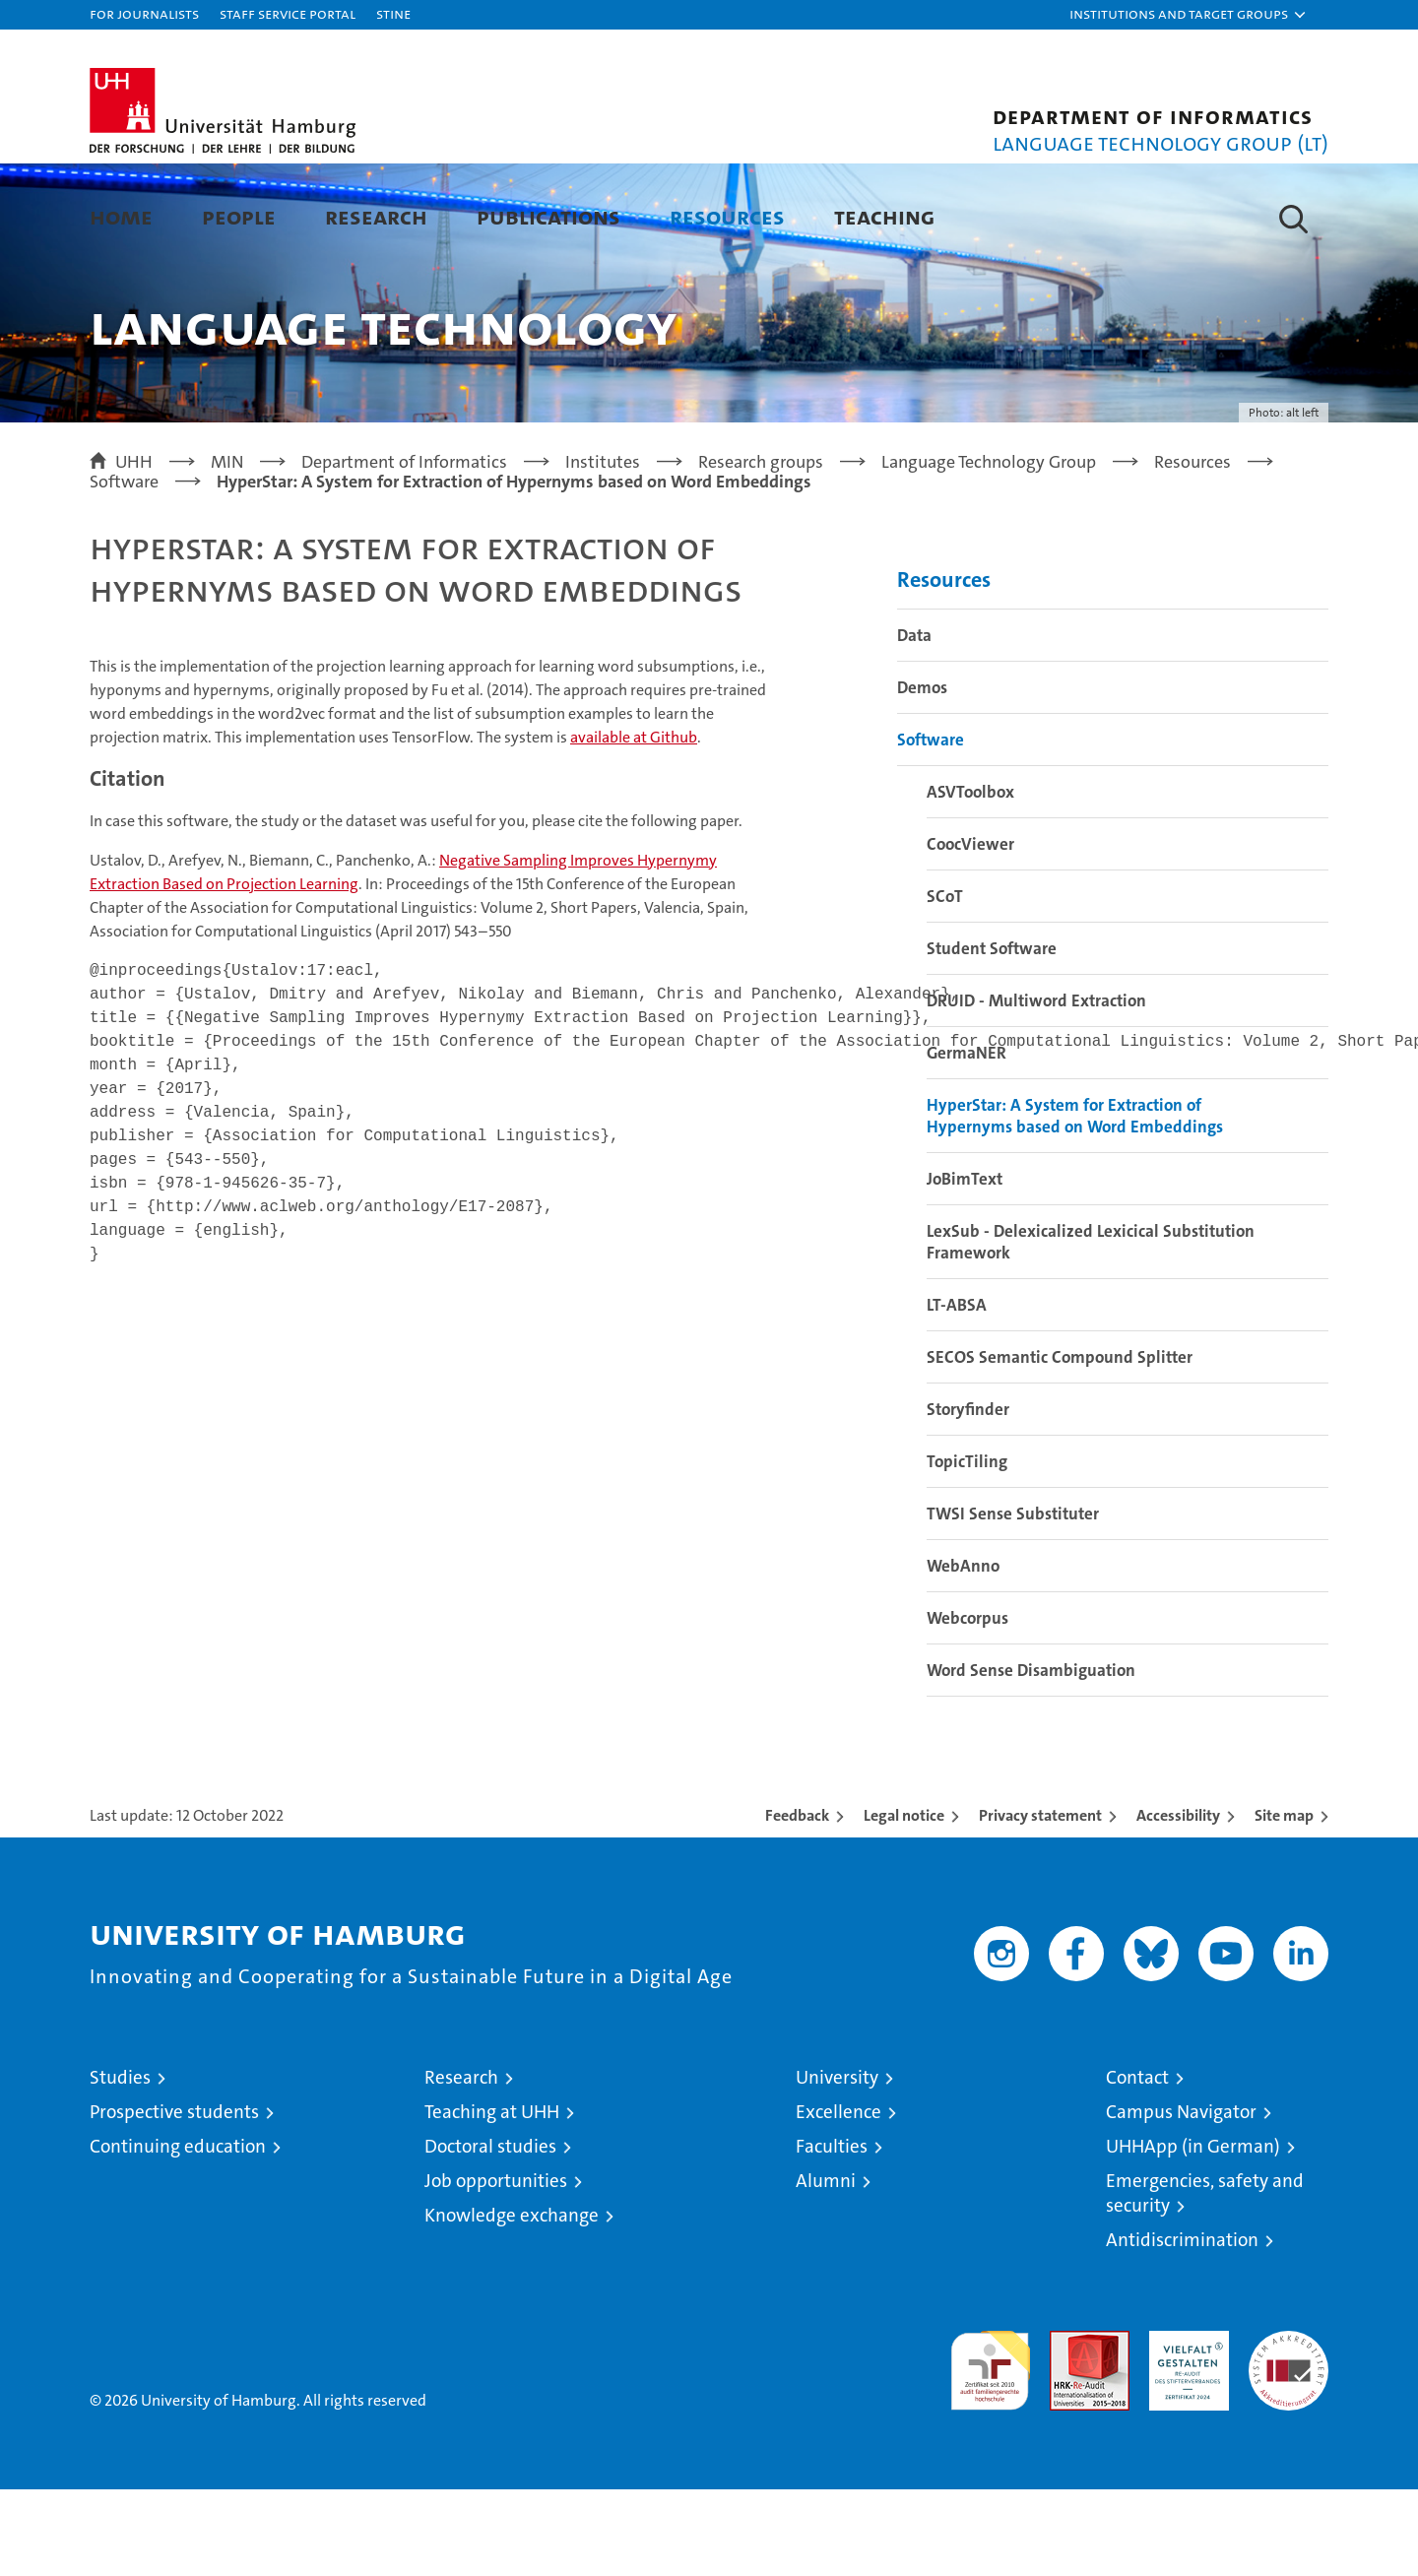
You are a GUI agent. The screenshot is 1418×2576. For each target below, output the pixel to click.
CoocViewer (970, 930)
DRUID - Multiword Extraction (1036, 1087)
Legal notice (904, 1902)
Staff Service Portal (287, 13)
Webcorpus (967, 1704)
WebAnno (963, 1652)
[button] (1188, 15)
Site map (1284, 1902)
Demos (922, 774)
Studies (120, 2164)
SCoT (945, 983)
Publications (548, 216)
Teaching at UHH (491, 2198)
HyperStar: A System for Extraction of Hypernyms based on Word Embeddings (1075, 1202)
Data (914, 722)
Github (633, 823)
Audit (1068, 2427)
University (837, 2164)
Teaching (884, 216)
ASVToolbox (970, 878)
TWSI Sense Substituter (1013, 1600)
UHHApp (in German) (1193, 2233)
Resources (727, 216)
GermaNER (966, 1139)
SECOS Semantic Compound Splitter (1059, 1443)
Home (121, 216)
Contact (1137, 2164)
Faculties (832, 2233)
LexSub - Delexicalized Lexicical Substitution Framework (1091, 1328)
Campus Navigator (1181, 2198)
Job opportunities (495, 2267)
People (239, 216)
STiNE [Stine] (393, 13)
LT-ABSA (957, 1391)
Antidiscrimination (1182, 2326)
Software (930, 826)
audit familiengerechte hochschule (990, 2448)
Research (376, 216)
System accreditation (1288, 2438)
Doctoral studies (490, 2233)
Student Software (992, 1035)
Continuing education (178, 2233)
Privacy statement (1040, 1902)
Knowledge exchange (511, 2301)
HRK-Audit (1184, 2427)
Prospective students (174, 2198)
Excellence (838, 2198)
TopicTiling (967, 1548)
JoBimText (964, 1265)
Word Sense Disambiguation (1031, 1757)
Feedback (797, 1902)
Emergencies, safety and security (1205, 2279)
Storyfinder (968, 1496)
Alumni (826, 2267)
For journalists (144, 13)
